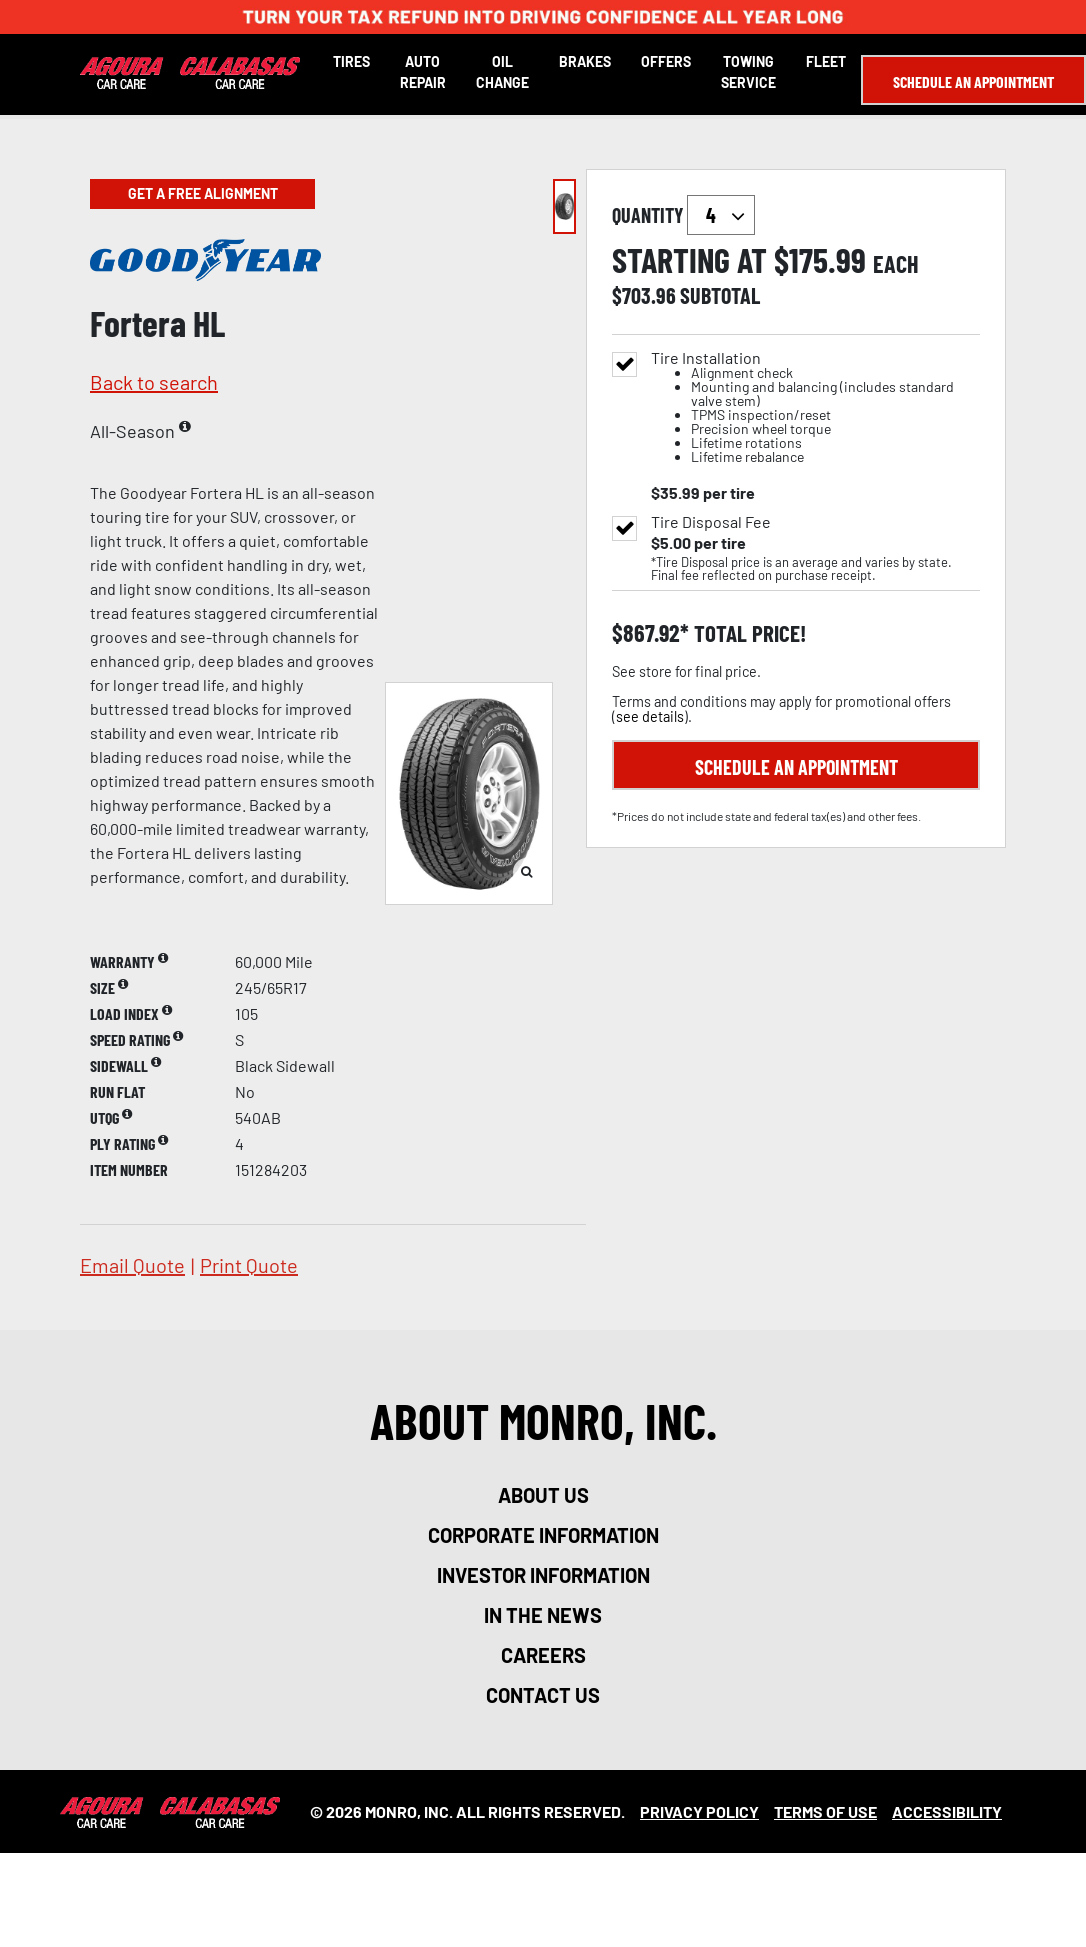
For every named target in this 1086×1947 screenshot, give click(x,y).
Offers (666, 61)
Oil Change (502, 72)
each (896, 264)
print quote (249, 1265)
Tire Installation (815, 407)
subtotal (720, 295)
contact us (543, 1695)
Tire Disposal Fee (711, 522)
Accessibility (947, 1811)
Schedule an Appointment (973, 81)
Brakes (585, 61)
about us (543, 1495)
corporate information (543, 1535)
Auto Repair (423, 72)
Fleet (826, 61)
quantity (683, 215)
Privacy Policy (699, 1811)
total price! (747, 633)
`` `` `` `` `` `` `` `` (721, 215)
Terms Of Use (825, 1811)
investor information (543, 1575)
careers (543, 1655)
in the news (543, 1615)
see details (650, 716)
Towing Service (748, 72)
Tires (351, 61)
